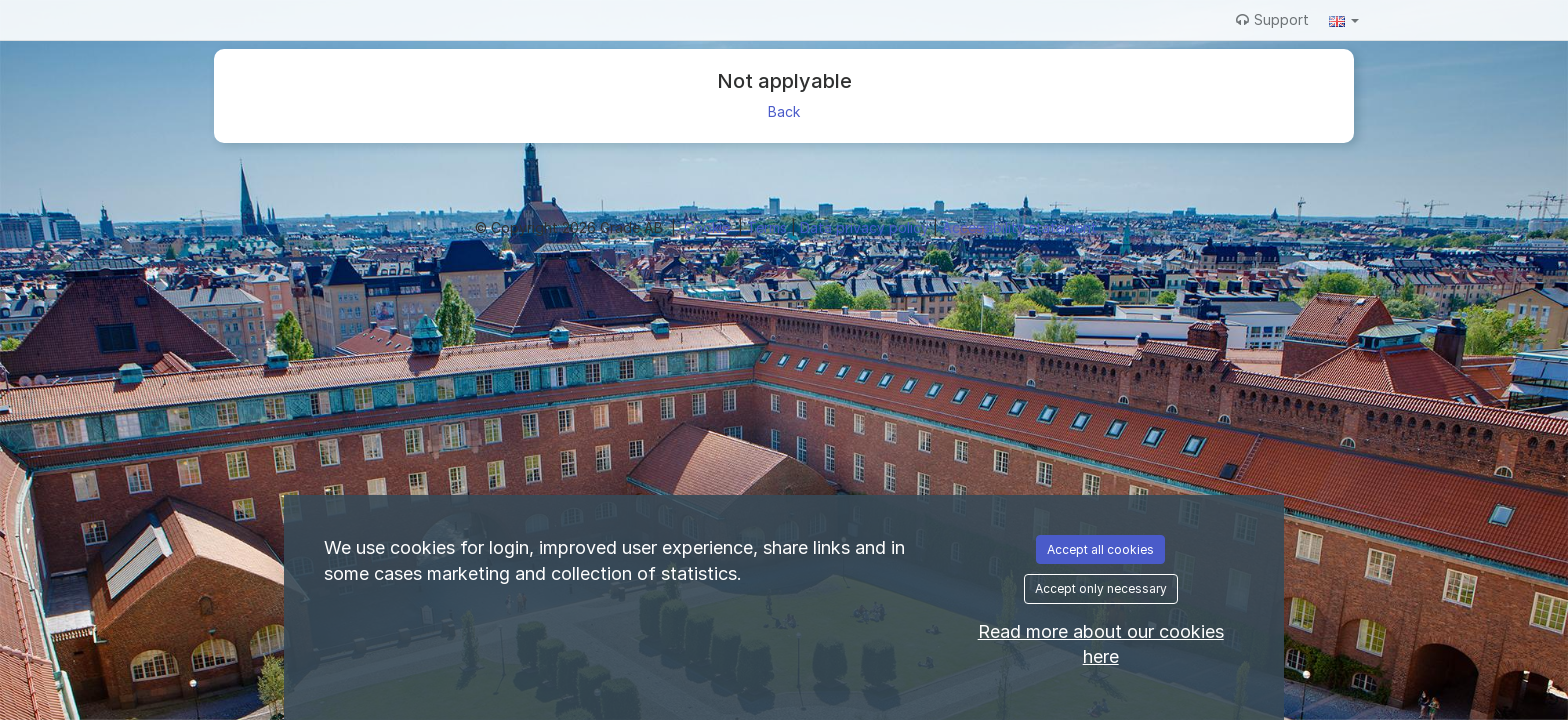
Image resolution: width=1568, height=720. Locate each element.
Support (1272, 19)
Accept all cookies (1100, 549)
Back (784, 111)
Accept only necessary (1101, 588)
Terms (769, 227)
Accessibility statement (1019, 227)
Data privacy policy (866, 227)
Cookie (709, 227)
